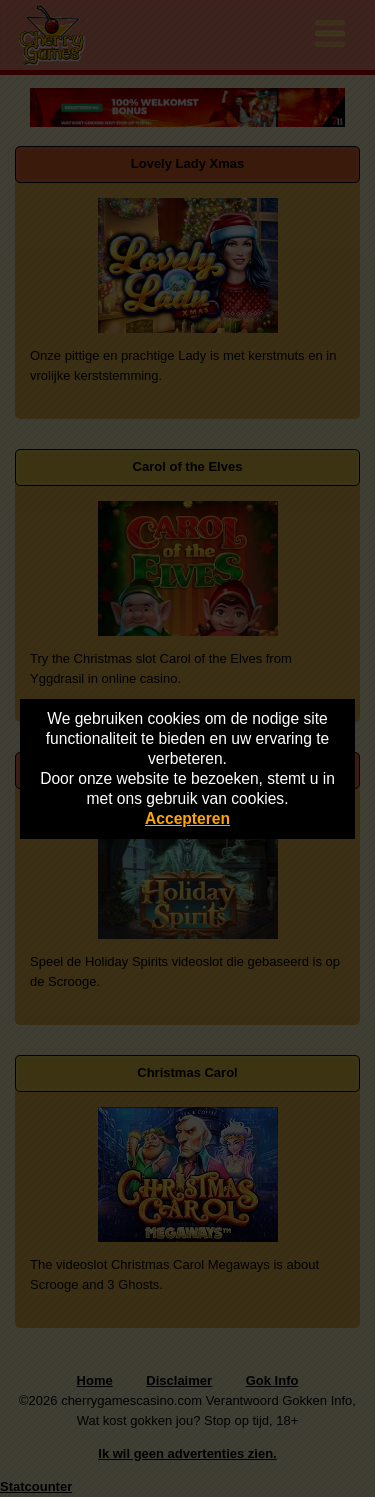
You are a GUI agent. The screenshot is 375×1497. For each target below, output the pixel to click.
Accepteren (187, 818)
